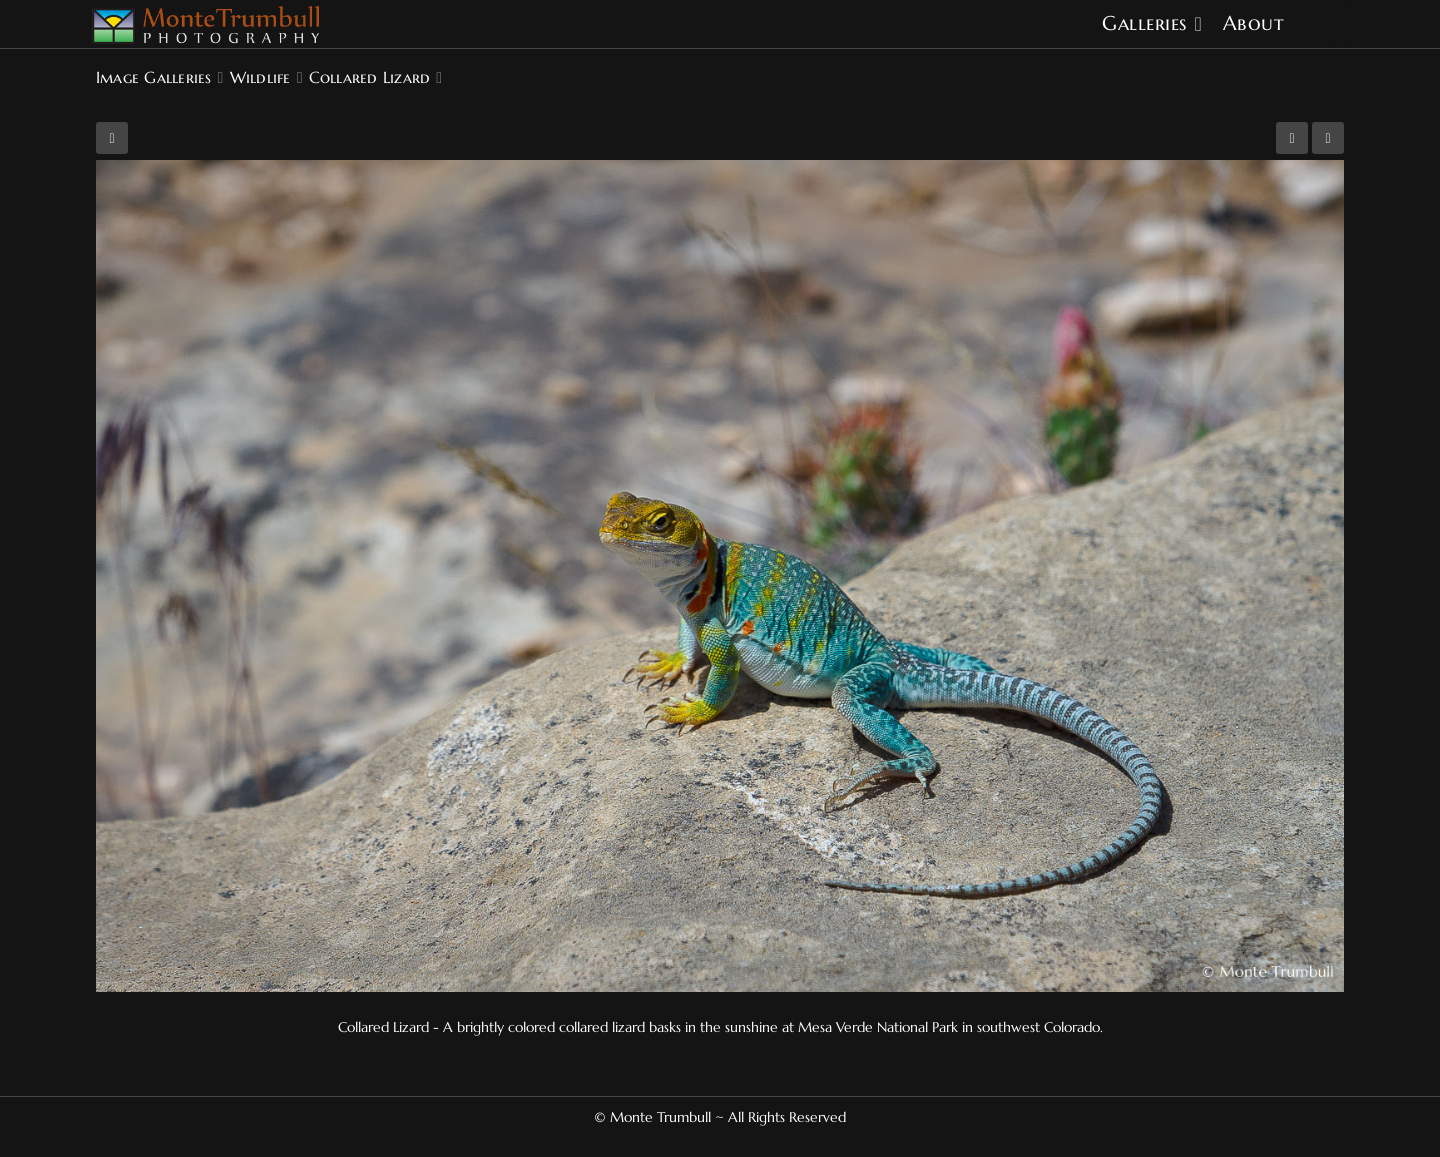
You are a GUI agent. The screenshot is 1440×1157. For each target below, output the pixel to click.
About (1254, 23)
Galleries (1144, 23)
